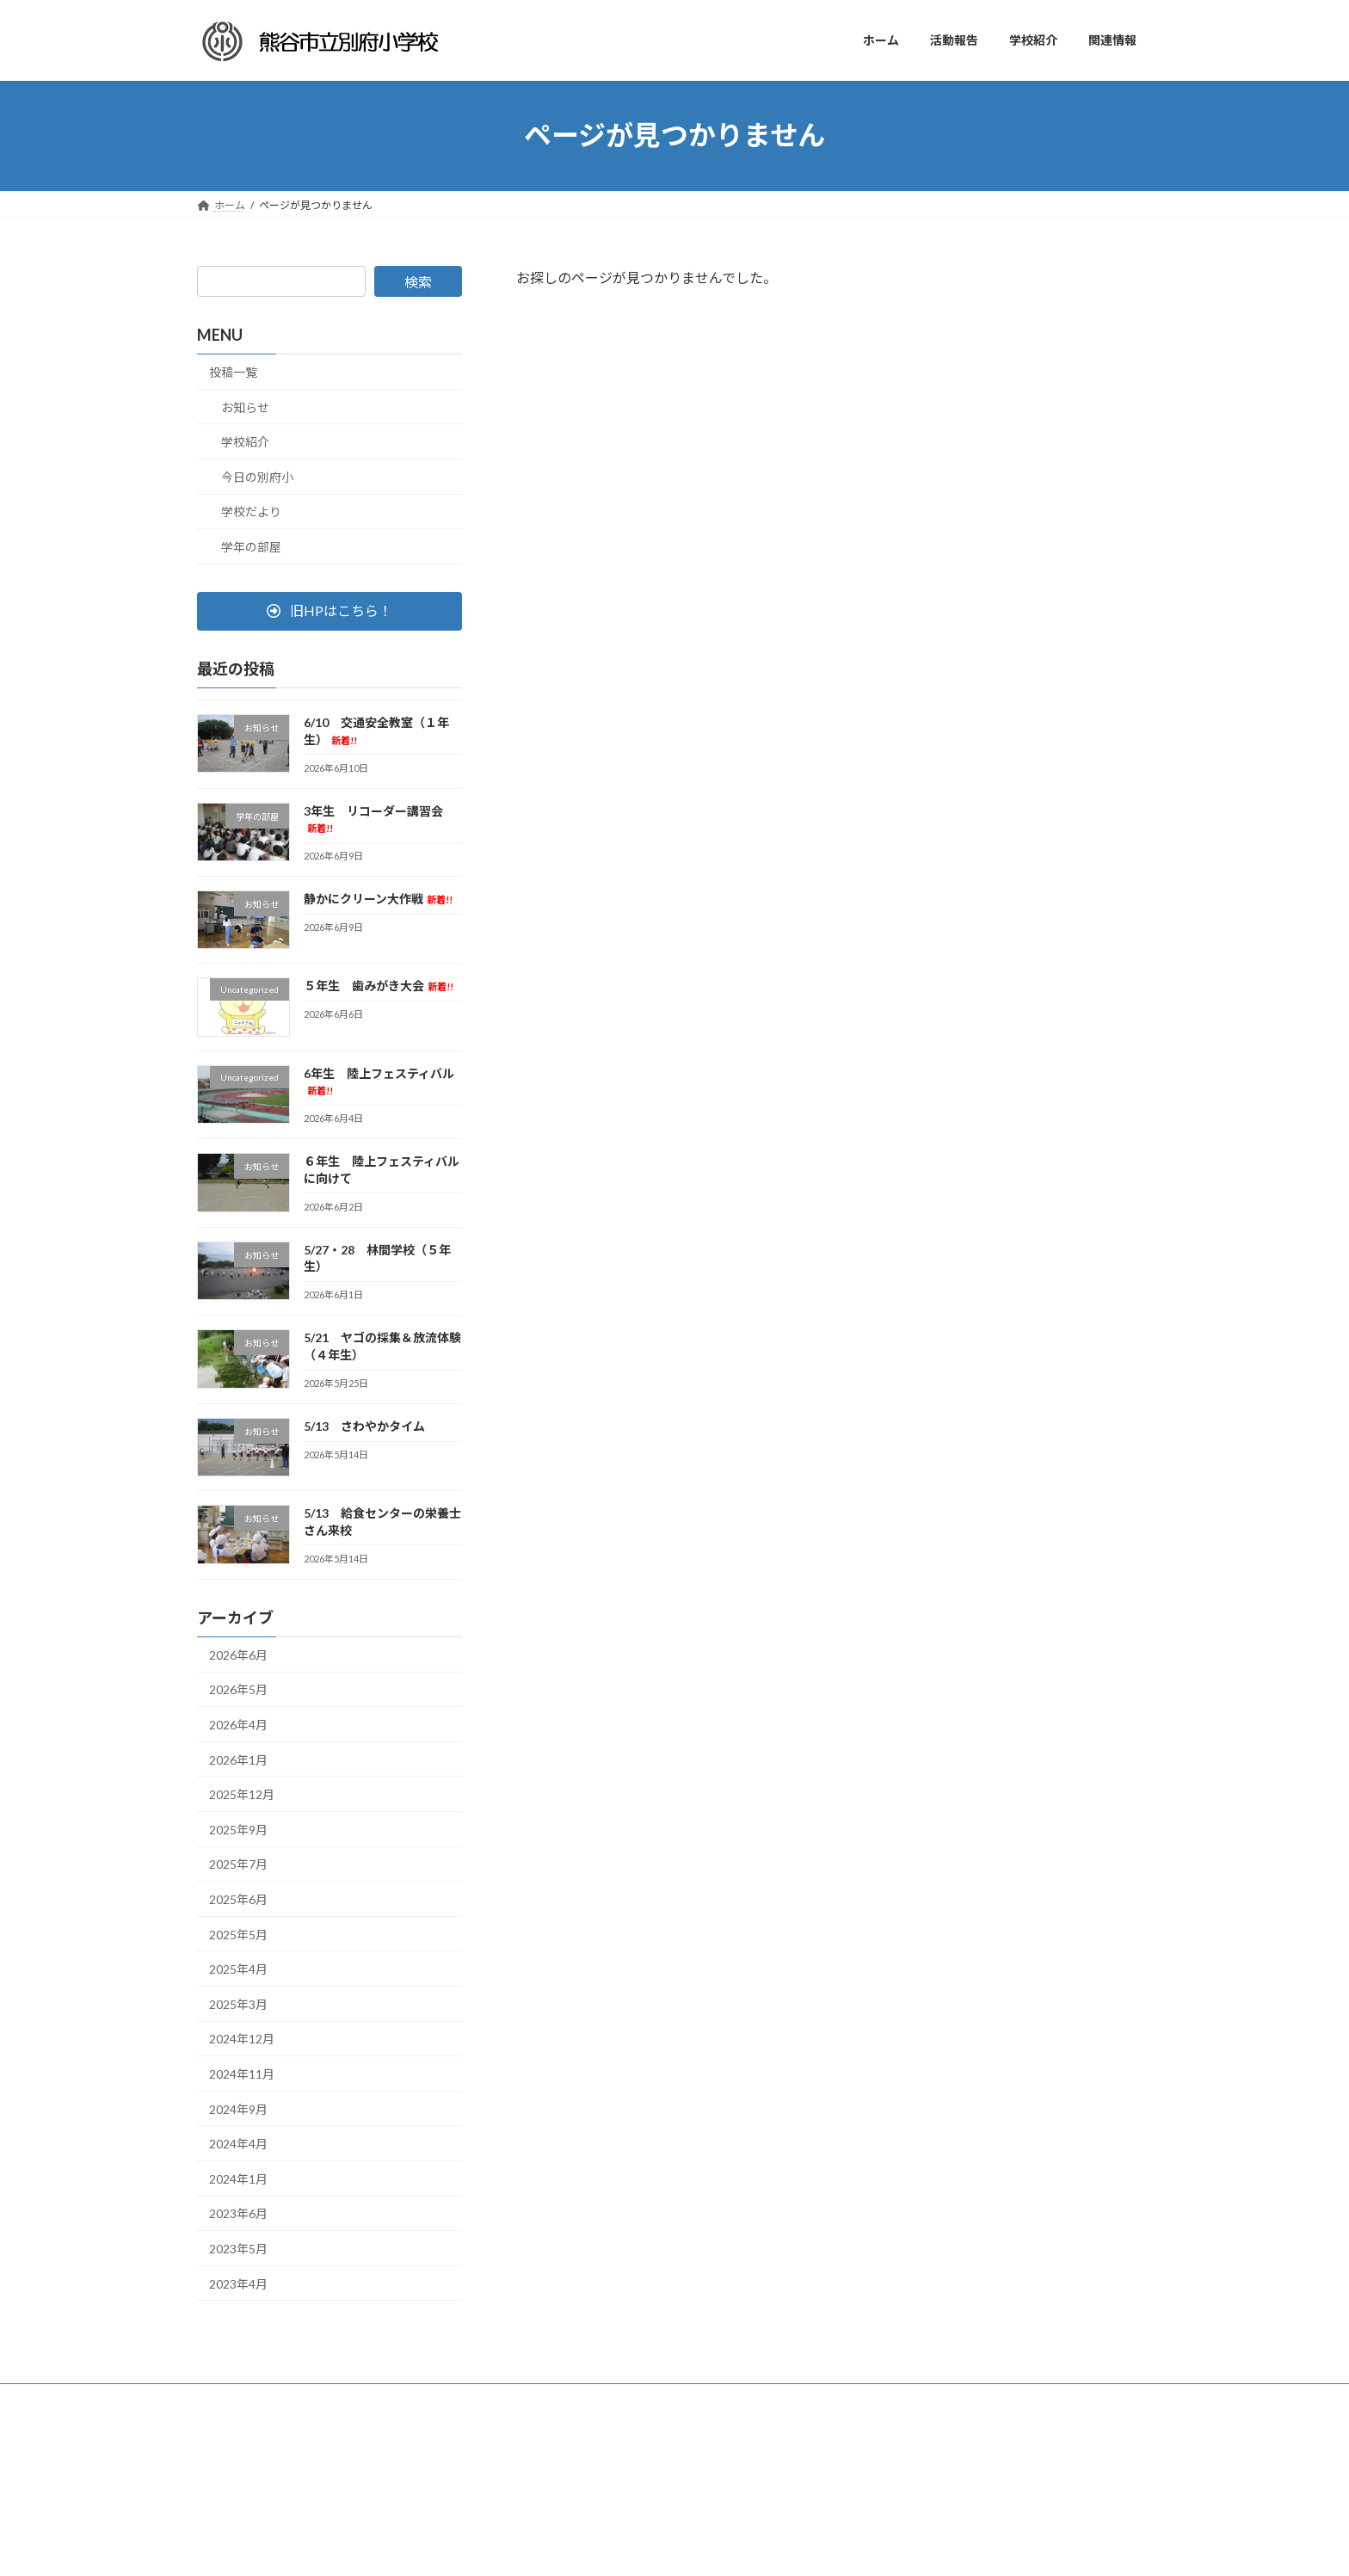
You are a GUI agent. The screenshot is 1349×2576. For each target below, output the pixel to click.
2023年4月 (238, 2283)
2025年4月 (238, 1969)
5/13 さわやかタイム (364, 1426)
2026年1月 (238, 1759)
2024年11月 (241, 2074)
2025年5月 (238, 1933)
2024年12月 (241, 2038)
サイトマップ (244, 2399)
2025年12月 (241, 1794)
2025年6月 (238, 1899)
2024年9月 (238, 2108)
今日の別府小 (257, 476)
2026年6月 (238, 1654)
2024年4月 (238, 2143)
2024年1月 (238, 2178)
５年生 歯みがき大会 (378, 985)
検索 (418, 282)
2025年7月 (238, 1864)
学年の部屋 (251, 546)
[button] (329, 610)
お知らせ (245, 406)
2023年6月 (238, 2213)
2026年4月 (238, 1724)
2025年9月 (238, 1828)
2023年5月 (238, 2248)
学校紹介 (245, 441)
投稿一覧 (233, 372)
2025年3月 (238, 2003)
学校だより (251, 511)
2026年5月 (238, 1689)
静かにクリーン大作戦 (378, 898)
